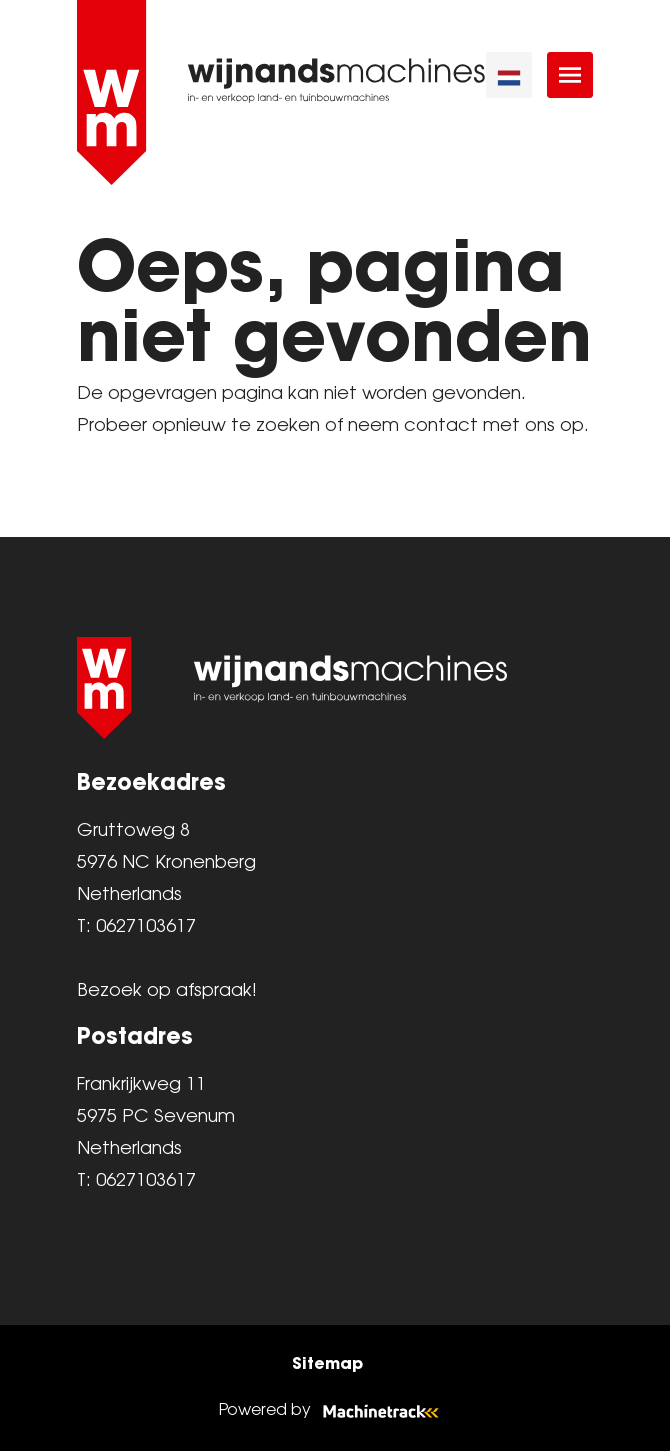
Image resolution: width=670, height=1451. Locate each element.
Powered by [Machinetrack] (335, 1410)
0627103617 (146, 927)
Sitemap (327, 1363)
